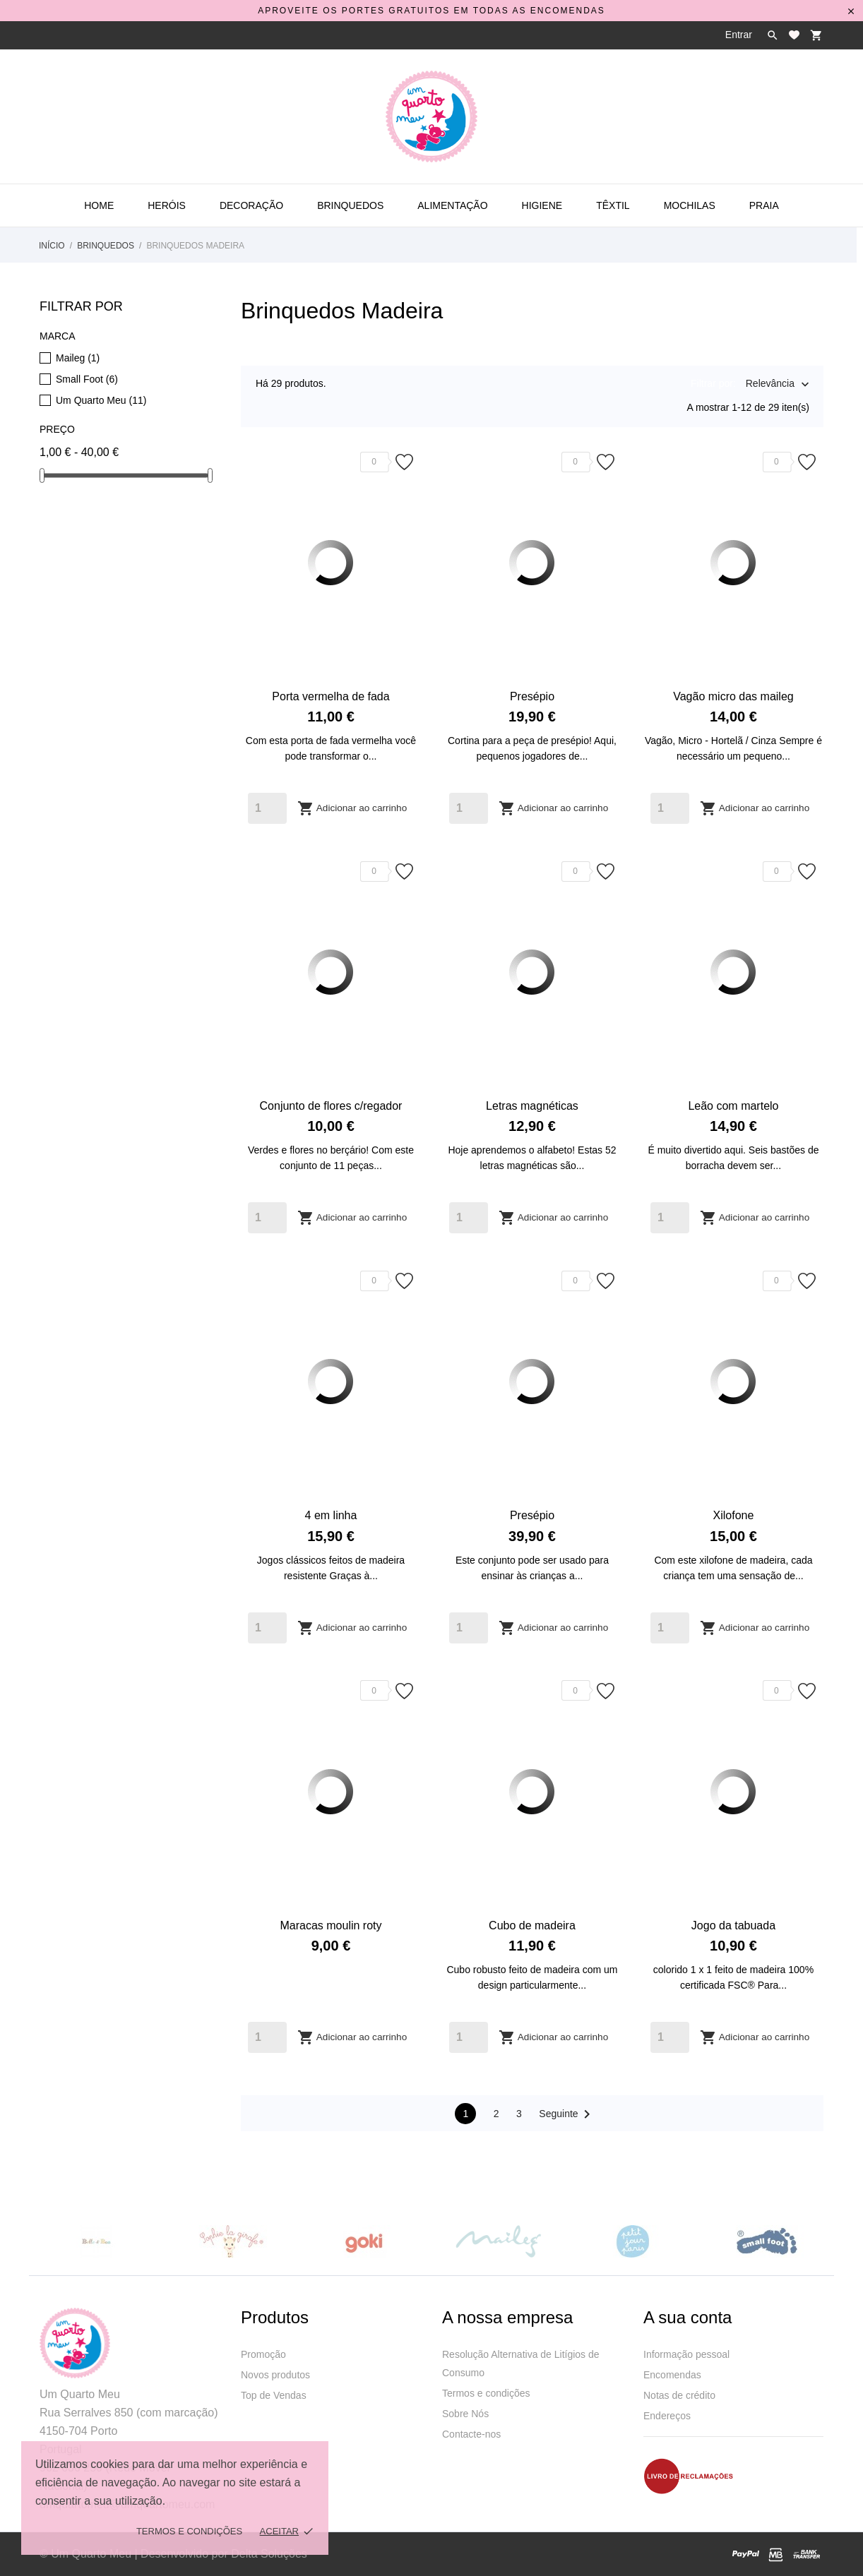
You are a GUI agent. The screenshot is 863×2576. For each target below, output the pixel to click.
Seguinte (567, 2114)
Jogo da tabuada (733, 1925)
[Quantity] (267, 808)
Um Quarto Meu (101, 400)
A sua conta (687, 2317)
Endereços (667, 2415)
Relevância (770, 385)
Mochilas (689, 205)
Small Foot (87, 379)
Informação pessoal (686, 2354)
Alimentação (452, 205)
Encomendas (672, 2374)
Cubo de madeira (532, 1925)
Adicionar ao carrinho (352, 808)
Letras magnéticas (532, 1106)
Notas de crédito (679, 2395)
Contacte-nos (471, 2434)
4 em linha (331, 1515)
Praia (764, 205)
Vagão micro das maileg (733, 696)
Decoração (251, 205)
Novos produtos (275, 2374)
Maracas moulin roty (330, 1925)
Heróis (167, 205)
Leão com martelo (733, 1106)
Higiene (542, 205)
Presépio (532, 696)
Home (99, 205)
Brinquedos (350, 205)
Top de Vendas (273, 2395)
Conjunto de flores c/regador (331, 1106)
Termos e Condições (189, 2531)
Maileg (78, 358)
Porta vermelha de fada (330, 696)
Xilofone (733, 1515)
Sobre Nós (465, 2413)
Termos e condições (486, 2393)
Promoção (263, 2354)
